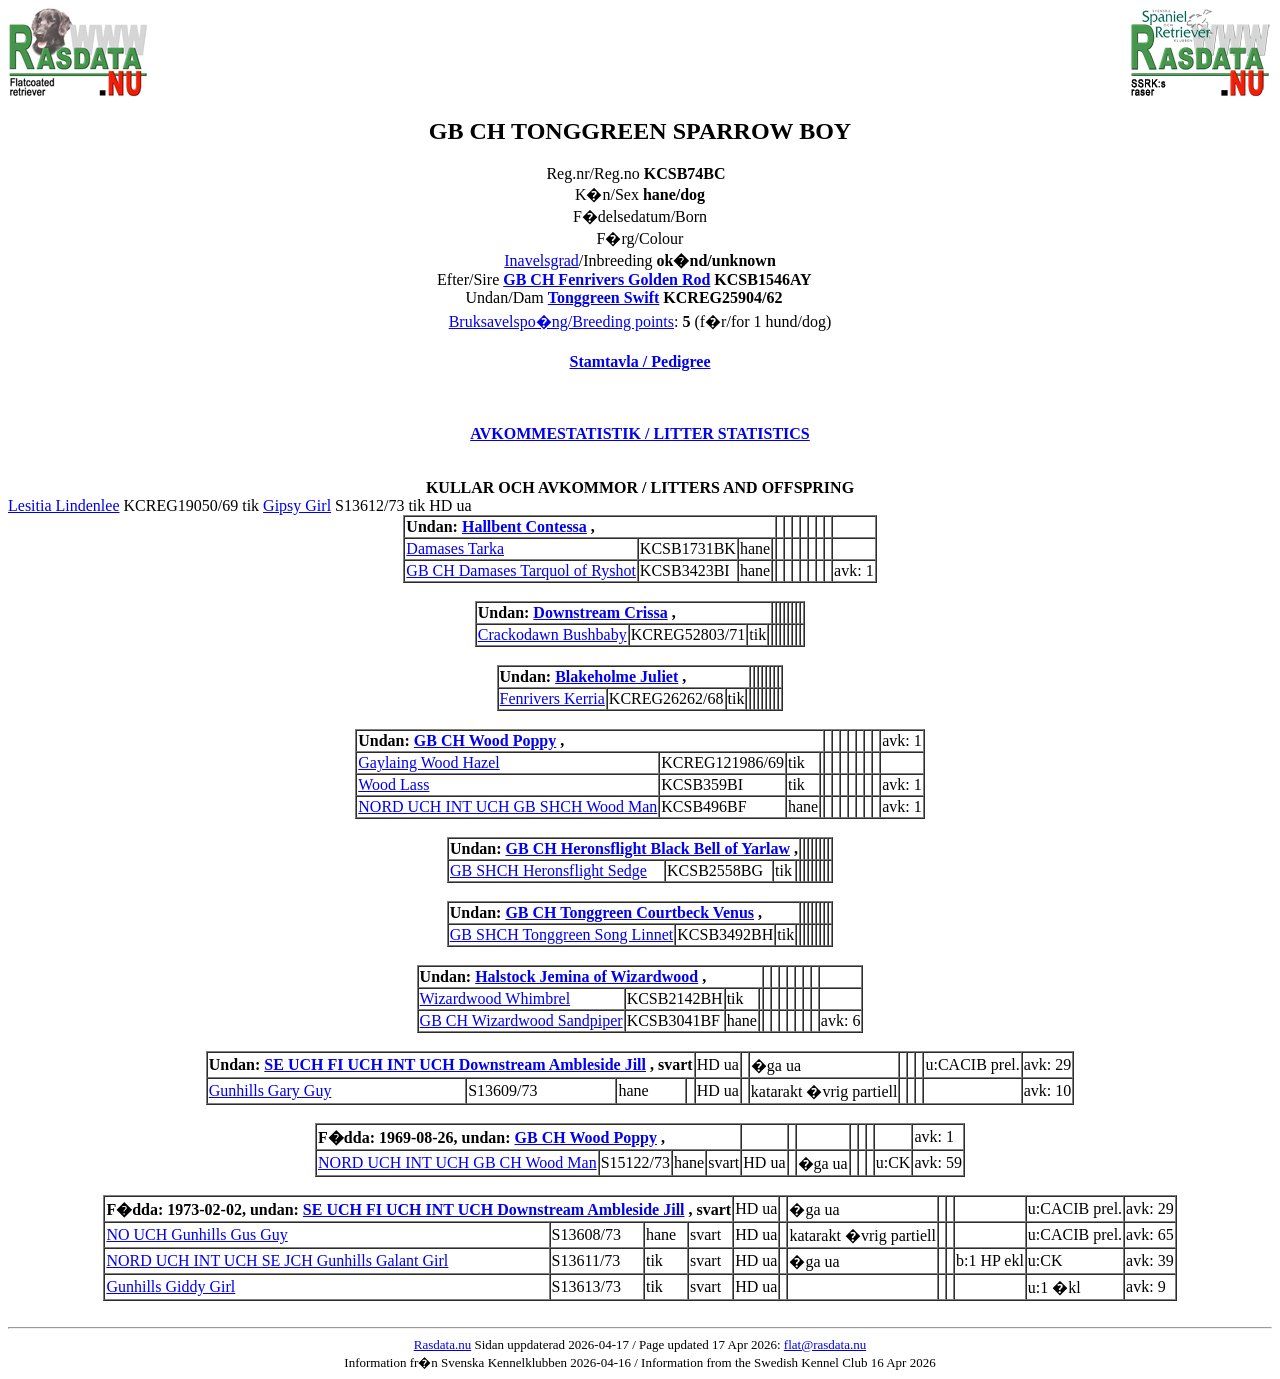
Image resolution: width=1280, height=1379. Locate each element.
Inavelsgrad (541, 260)
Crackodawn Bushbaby (552, 634)
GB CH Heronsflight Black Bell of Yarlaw (648, 848)
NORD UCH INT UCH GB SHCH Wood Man (507, 806)
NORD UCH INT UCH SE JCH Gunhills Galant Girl (277, 1260)
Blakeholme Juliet (616, 676)
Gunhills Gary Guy (270, 1090)
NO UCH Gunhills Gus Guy (196, 1234)
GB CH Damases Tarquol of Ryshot (520, 570)
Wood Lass (393, 784)
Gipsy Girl (297, 505)
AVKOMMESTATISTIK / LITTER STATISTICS (640, 433)
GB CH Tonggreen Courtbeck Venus (629, 912)
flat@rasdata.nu (825, 1344)
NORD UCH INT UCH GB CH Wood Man (457, 1162)
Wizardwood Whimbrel (495, 998)
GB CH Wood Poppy (485, 740)
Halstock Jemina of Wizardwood (586, 976)
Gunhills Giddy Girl (170, 1286)
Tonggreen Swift (604, 297)
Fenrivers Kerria (552, 698)
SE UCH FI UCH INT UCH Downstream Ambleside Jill (455, 1064)
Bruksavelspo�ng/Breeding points (561, 321)
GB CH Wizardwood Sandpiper (521, 1020)
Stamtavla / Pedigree (639, 361)
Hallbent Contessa (524, 526)
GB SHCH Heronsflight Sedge (548, 870)
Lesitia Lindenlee (64, 505)
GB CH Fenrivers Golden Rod (606, 279)
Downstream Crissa (600, 612)
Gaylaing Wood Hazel (428, 762)
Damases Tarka (455, 548)
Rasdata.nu (442, 1344)
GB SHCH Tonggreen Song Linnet (561, 934)
